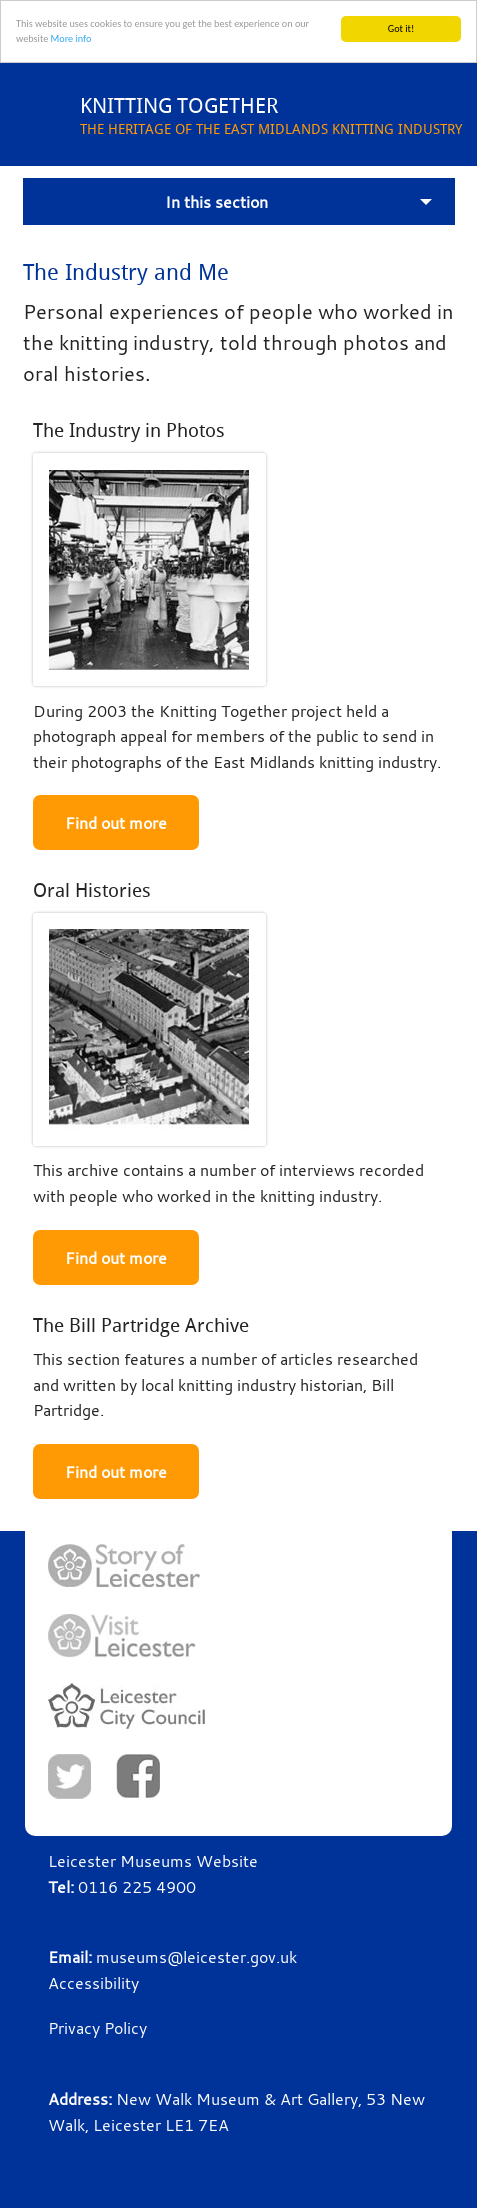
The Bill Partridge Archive (141, 1324)
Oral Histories (92, 890)
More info (71, 38)
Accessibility (93, 1983)
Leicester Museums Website (153, 1861)
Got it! (401, 28)
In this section (216, 201)
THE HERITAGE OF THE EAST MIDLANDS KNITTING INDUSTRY (278, 114)
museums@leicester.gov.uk (196, 1957)
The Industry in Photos (129, 430)
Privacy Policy (97, 2028)
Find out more (116, 823)
